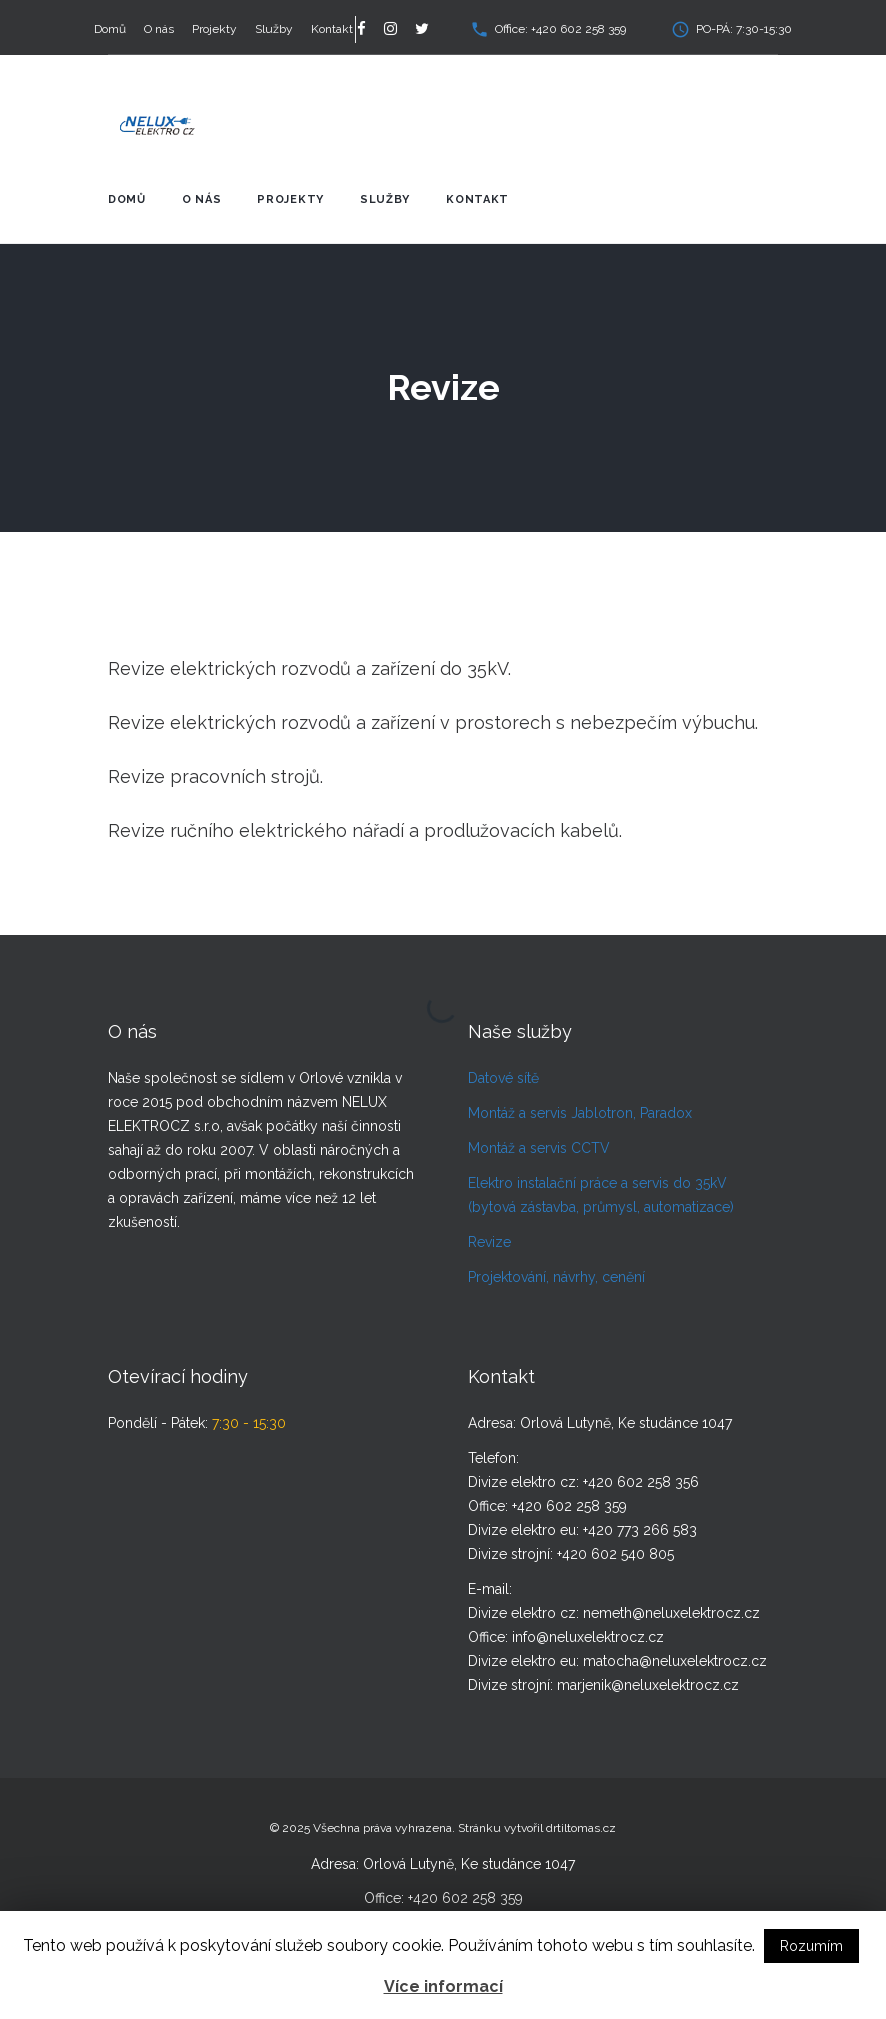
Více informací (443, 1986)
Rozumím (811, 1946)
